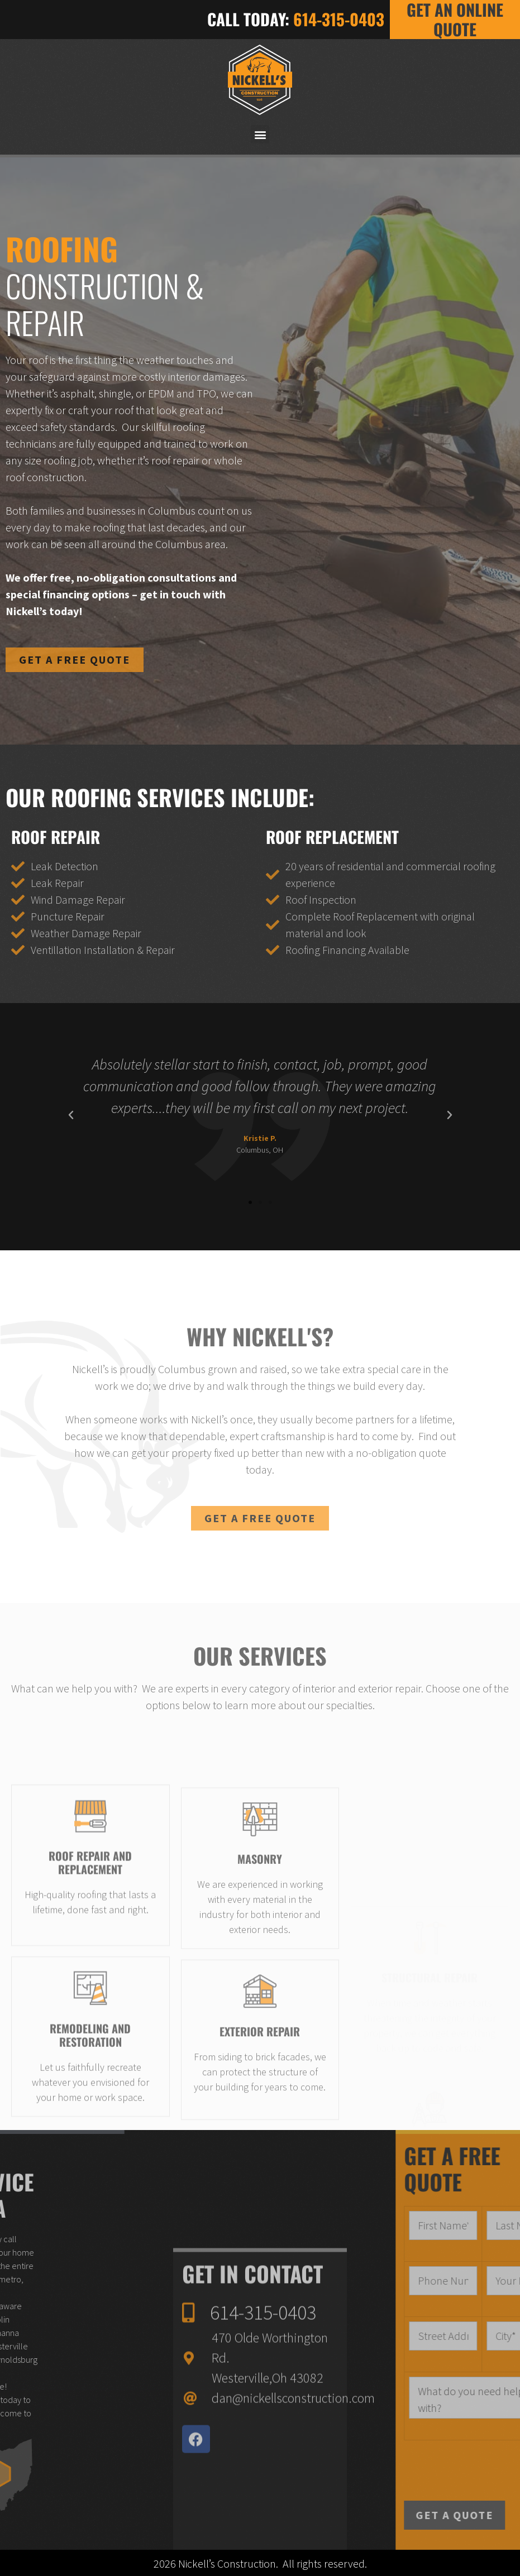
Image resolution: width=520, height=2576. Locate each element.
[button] (260, 134)
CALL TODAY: (295, 19)
